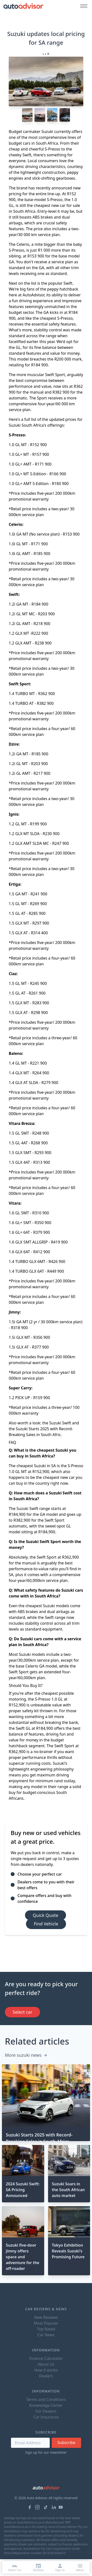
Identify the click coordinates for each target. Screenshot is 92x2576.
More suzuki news (26, 2055)
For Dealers (46, 2411)
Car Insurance (46, 2417)
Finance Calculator (46, 2358)
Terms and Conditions (46, 2399)
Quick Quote (45, 1915)
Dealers (46, 2376)
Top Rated (46, 2329)
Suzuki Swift (60, 1423)
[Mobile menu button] (82, 6)
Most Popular (46, 2323)
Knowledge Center (46, 2405)
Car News (46, 2335)
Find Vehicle (46, 1924)
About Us (46, 2364)
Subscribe (66, 2442)
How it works (46, 2370)
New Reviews (46, 2317)
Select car (22, 2012)
